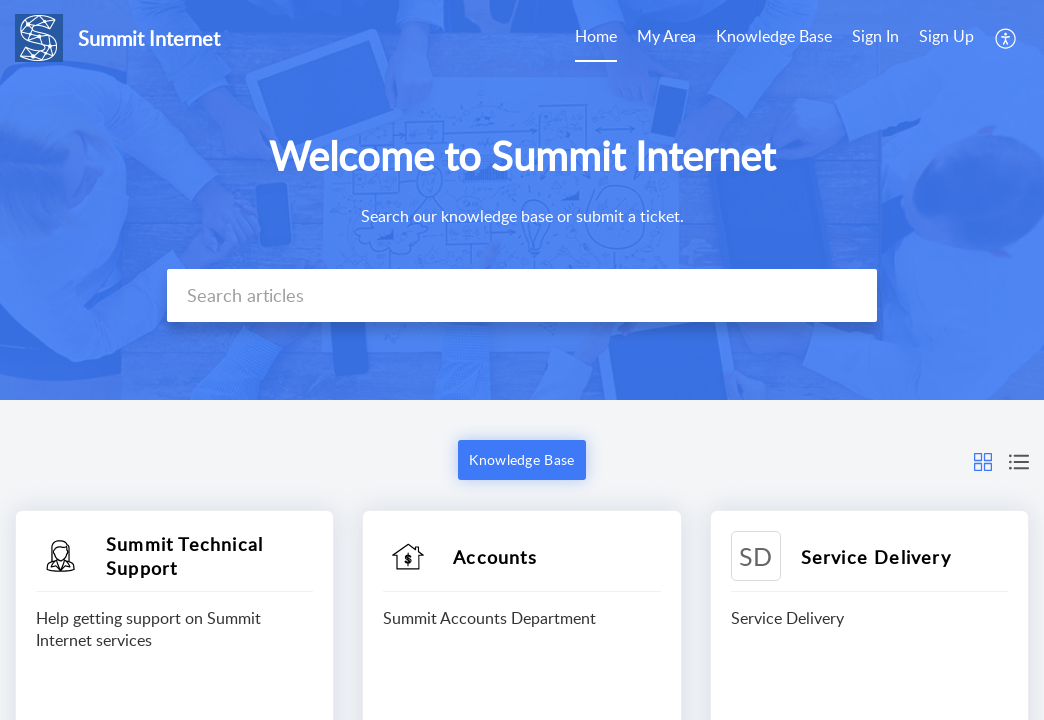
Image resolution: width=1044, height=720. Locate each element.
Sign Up (946, 36)
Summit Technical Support (184, 556)
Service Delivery (876, 557)
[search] (522, 295)
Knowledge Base (774, 36)
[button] (1006, 38)
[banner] (522, 200)
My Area (666, 36)
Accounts (495, 557)
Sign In (875, 36)
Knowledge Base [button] (521, 459)
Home (596, 36)
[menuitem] (596, 38)
